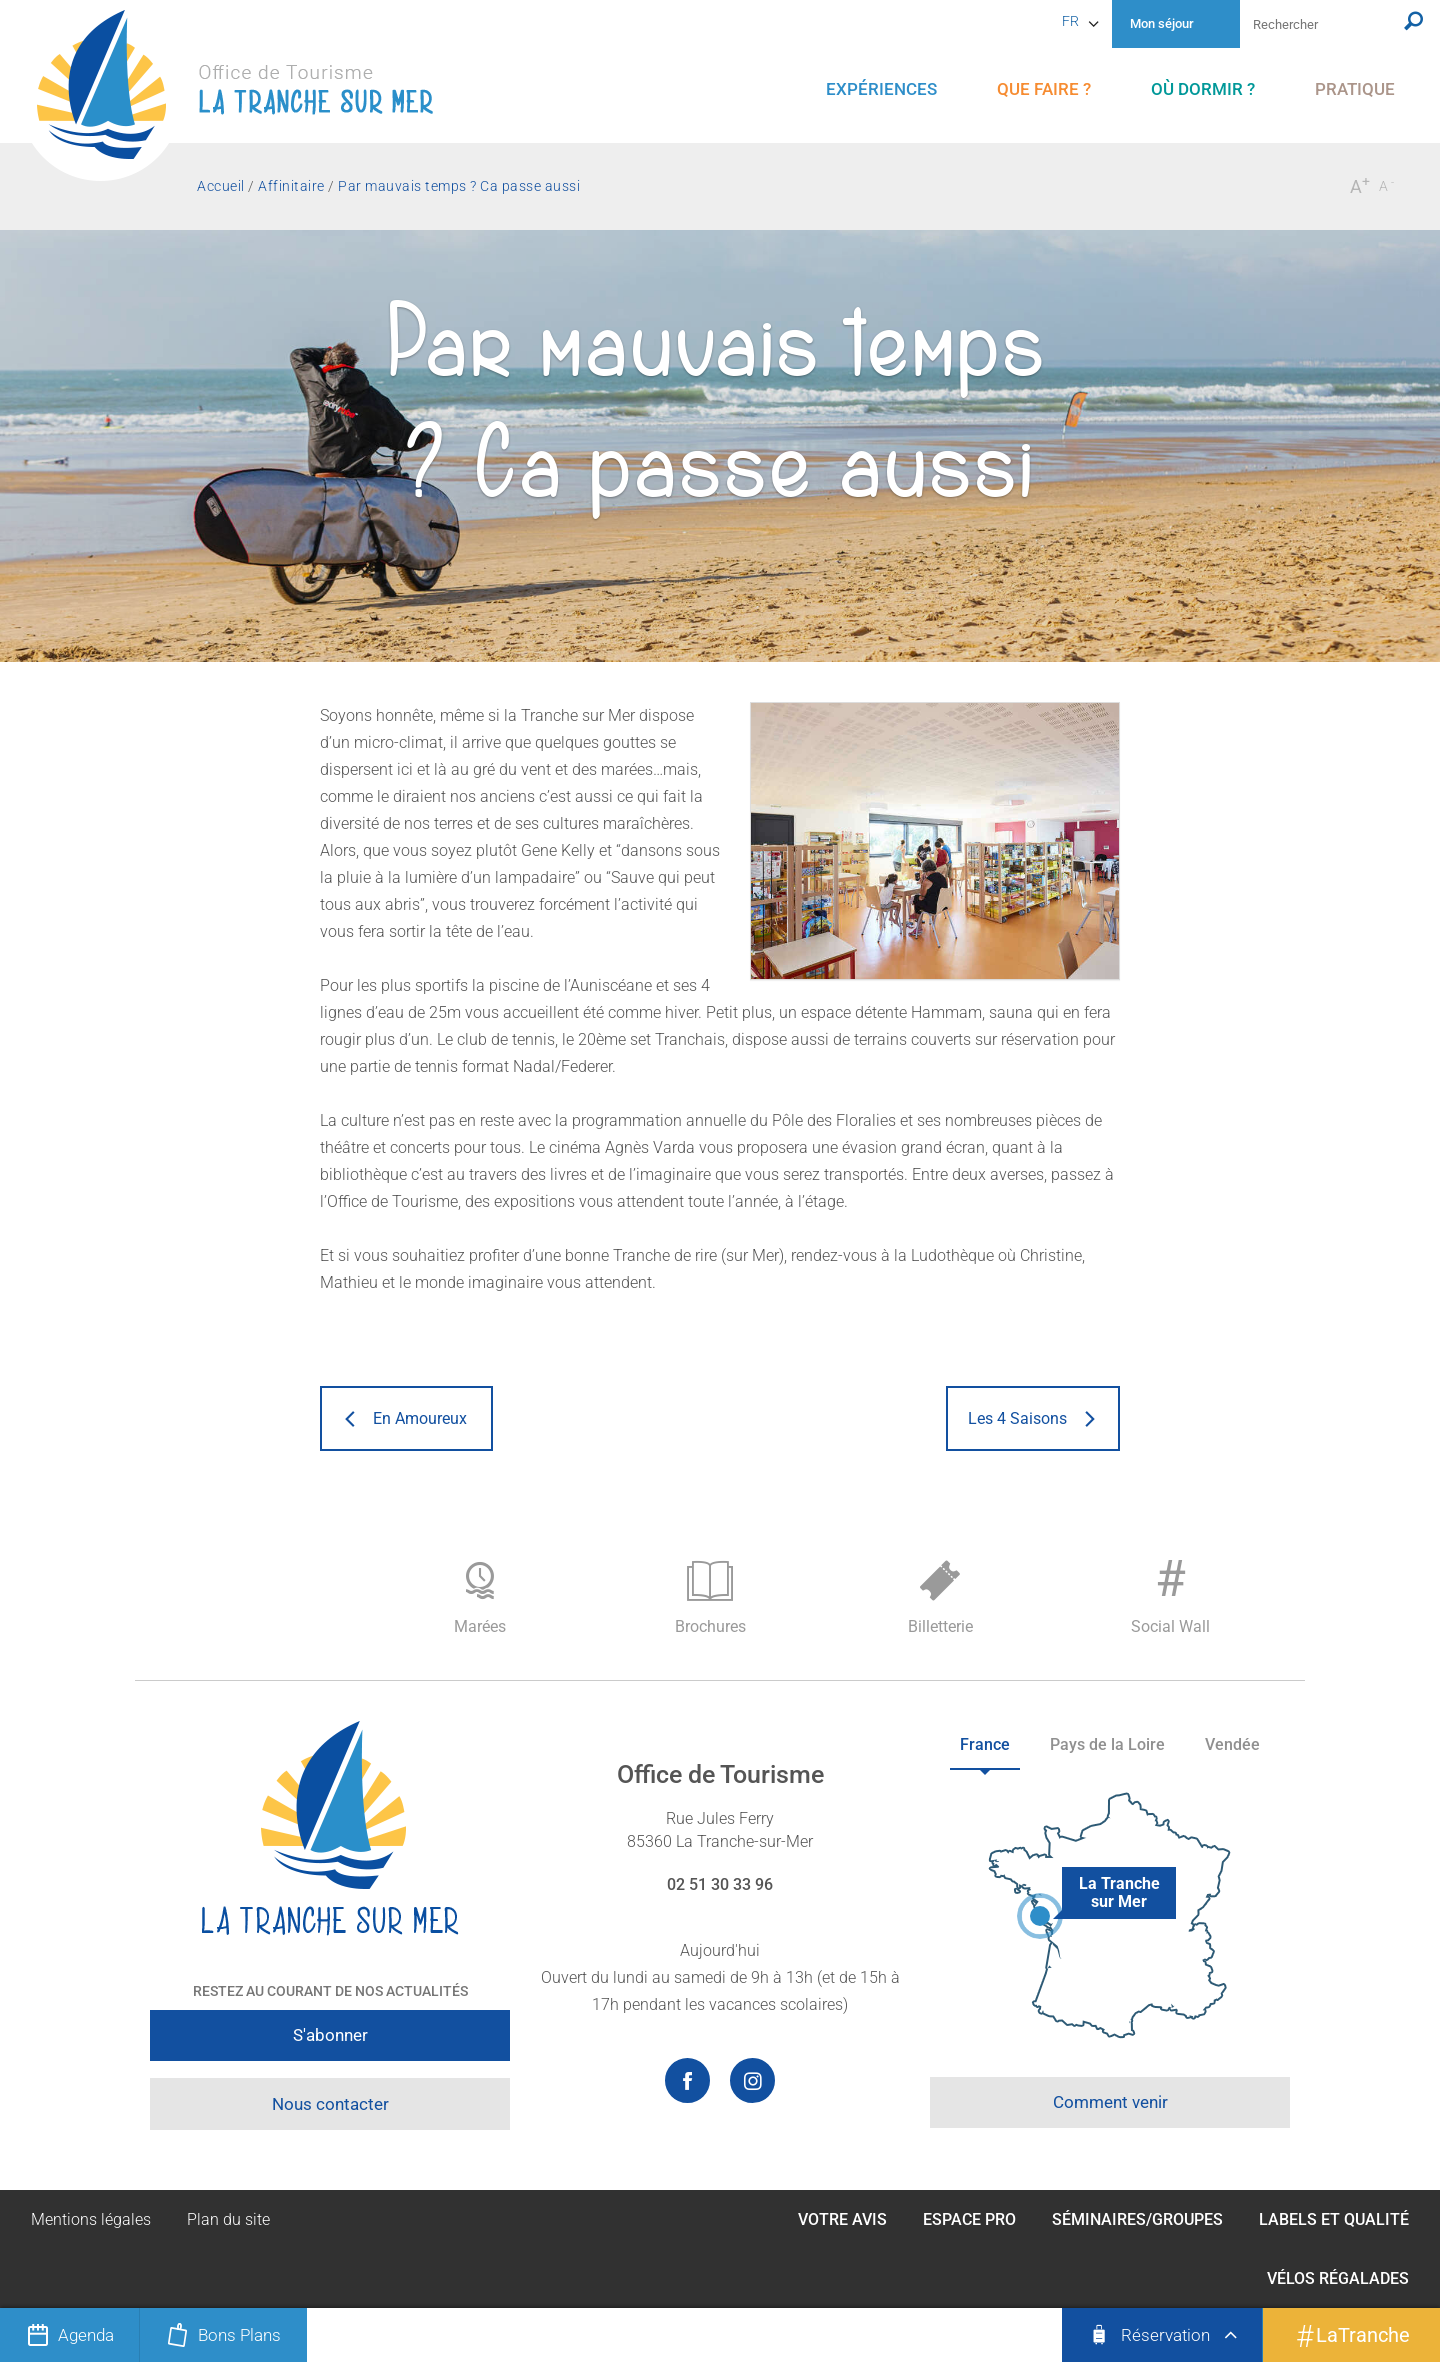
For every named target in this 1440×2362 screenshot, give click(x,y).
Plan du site (228, 2219)
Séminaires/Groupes (1137, 2219)
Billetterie (940, 1598)
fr (1070, 21)
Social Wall (1170, 1593)
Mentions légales (91, 2219)
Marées (480, 1598)
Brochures (710, 1598)
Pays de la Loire (1107, 1744)
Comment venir (1110, 2102)
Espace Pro (969, 2219)
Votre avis (842, 2219)
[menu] (881, 89)
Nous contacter (330, 2104)
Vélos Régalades (1338, 2278)
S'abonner (330, 2035)
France (985, 1744)
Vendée (1232, 1744)
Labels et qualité (1334, 2219)
